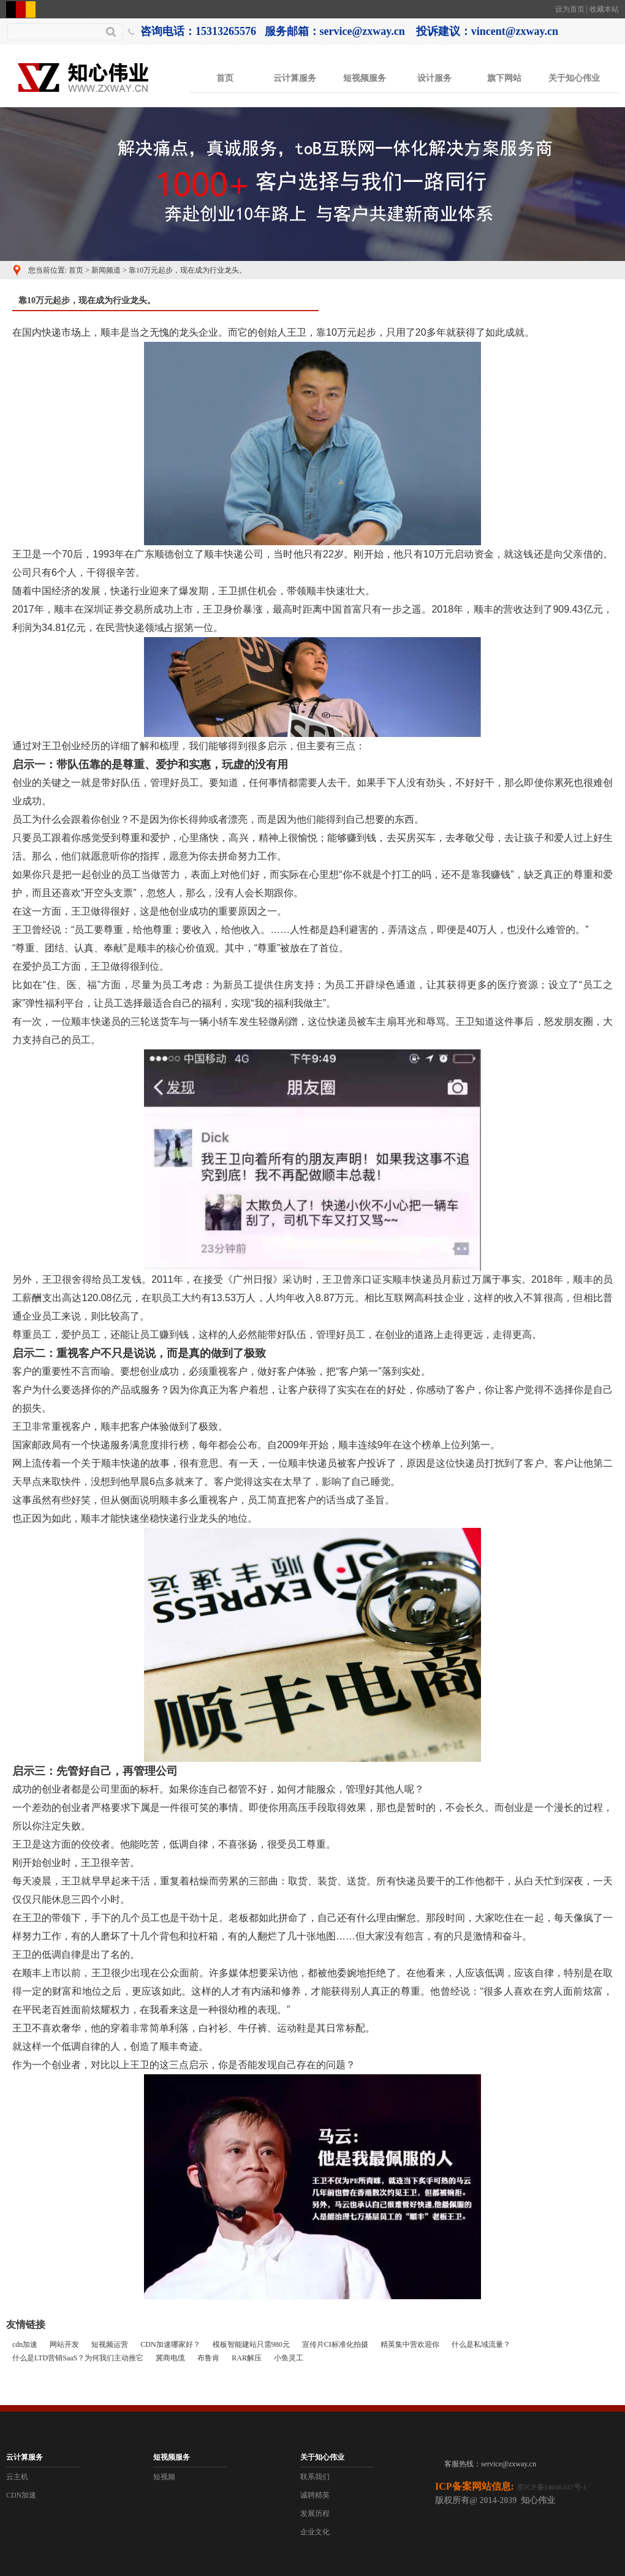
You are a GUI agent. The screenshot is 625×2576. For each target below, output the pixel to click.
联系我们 (315, 2476)
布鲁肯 (208, 2358)
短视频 (164, 2476)
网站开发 (64, 2344)
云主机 (17, 2476)
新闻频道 (106, 270)
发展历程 (315, 2513)
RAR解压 (247, 2358)
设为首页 (570, 9)
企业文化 (315, 2532)
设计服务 (434, 78)
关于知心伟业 (574, 78)
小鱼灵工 (288, 2358)
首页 (224, 78)
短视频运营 (109, 2344)
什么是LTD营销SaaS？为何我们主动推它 (77, 2358)
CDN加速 (21, 2495)
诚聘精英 (315, 2495)
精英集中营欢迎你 (410, 2344)
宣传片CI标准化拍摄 (335, 2344)
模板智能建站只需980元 (251, 2344)
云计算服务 (294, 78)
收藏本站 (604, 9)
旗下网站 (504, 78)
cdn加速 (24, 2344)
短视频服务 (364, 78)
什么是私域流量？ (481, 2344)
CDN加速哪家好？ (170, 2344)
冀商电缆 (170, 2358)
